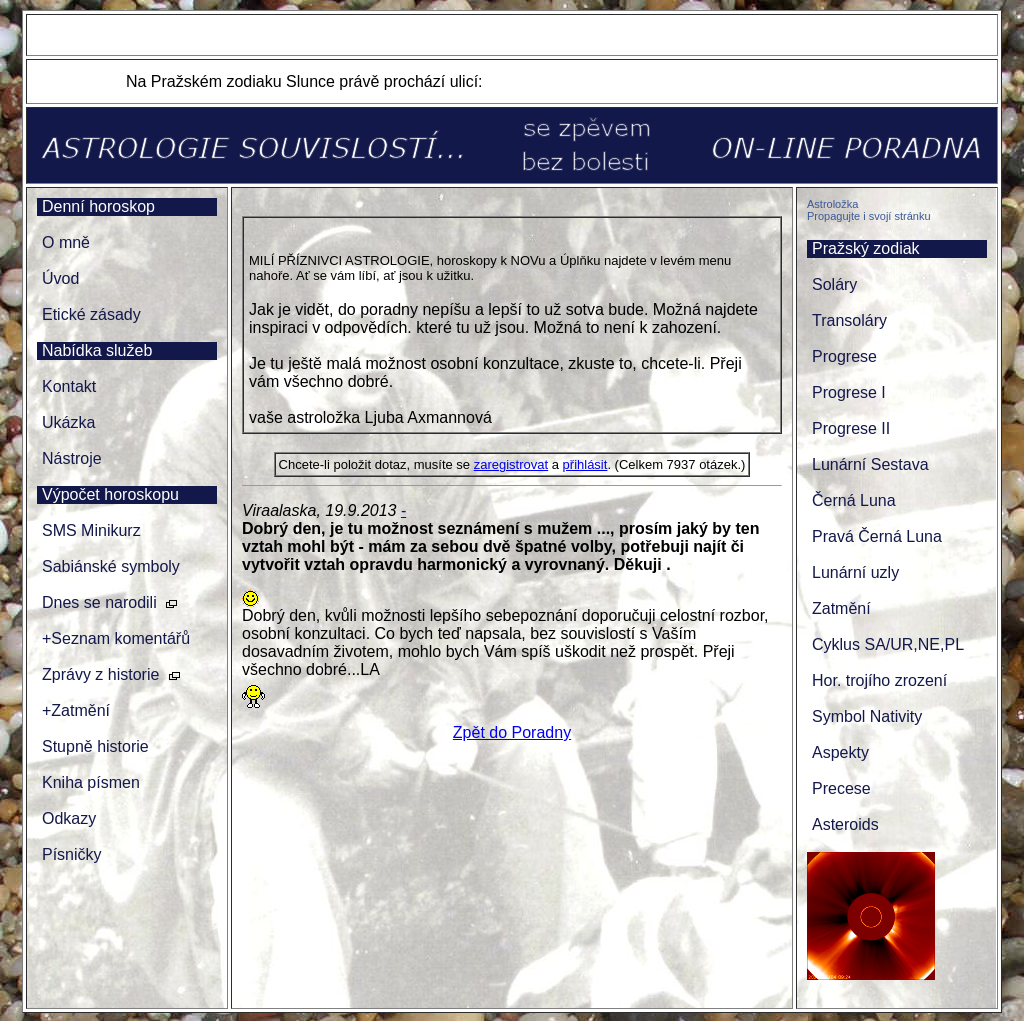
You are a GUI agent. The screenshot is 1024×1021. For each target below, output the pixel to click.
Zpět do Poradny (512, 732)
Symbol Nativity (867, 716)
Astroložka (832, 204)
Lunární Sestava (870, 464)
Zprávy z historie (100, 674)
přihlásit (585, 464)
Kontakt (69, 386)
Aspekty (840, 752)
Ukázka (68, 422)
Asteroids (845, 824)
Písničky (72, 854)
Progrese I (849, 392)
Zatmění (841, 608)
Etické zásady (91, 314)
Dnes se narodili (99, 602)
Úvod (60, 278)
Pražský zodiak (866, 248)
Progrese (844, 356)
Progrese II (851, 428)
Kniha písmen (91, 782)
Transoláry (849, 320)
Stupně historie (95, 746)
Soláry (834, 284)
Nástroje (72, 458)
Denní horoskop (98, 206)
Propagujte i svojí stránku (869, 216)
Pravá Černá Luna (877, 536)
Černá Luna (854, 500)
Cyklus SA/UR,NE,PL (888, 644)
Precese (841, 788)
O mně (66, 242)
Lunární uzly (855, 572)
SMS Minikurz (91, 530)
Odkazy (69, 818)
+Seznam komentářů (116, 638)
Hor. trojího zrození (879, 680)
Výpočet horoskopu (110, 494)
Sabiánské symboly (111, 566)
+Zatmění (76, 710)
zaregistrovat (511, 464)
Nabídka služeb (97, 350)
